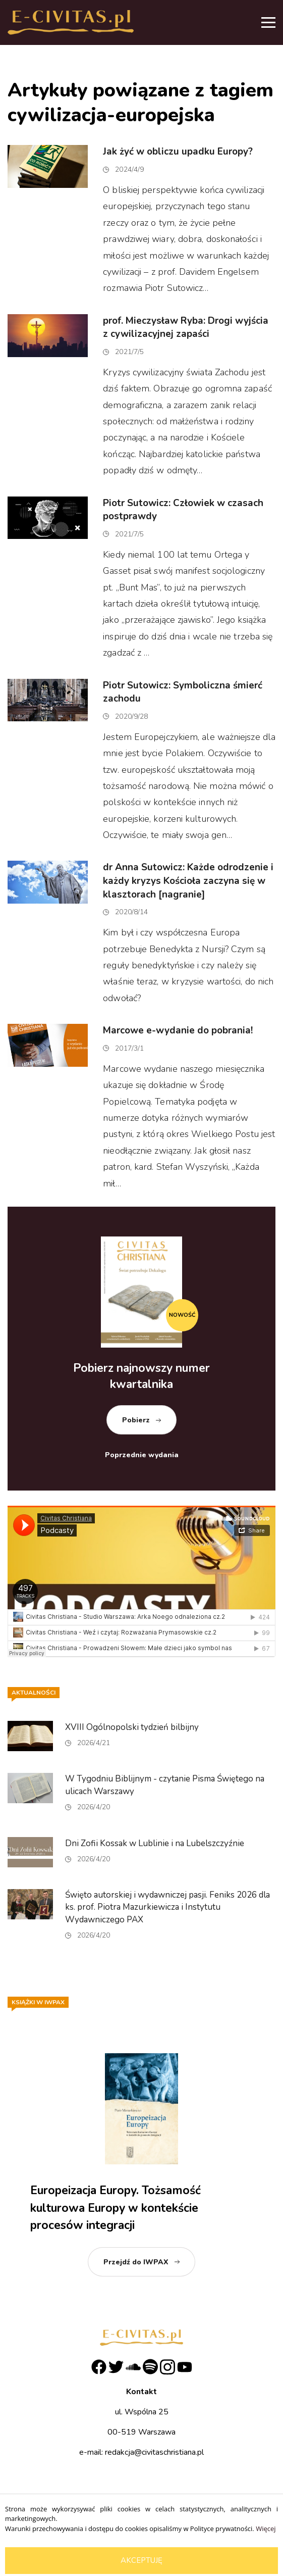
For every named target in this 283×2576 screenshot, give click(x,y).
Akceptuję (141, 2560)
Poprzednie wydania (142, 1455)
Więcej (265, 2528)
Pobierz (136, 1420)
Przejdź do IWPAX (135, 2262)
